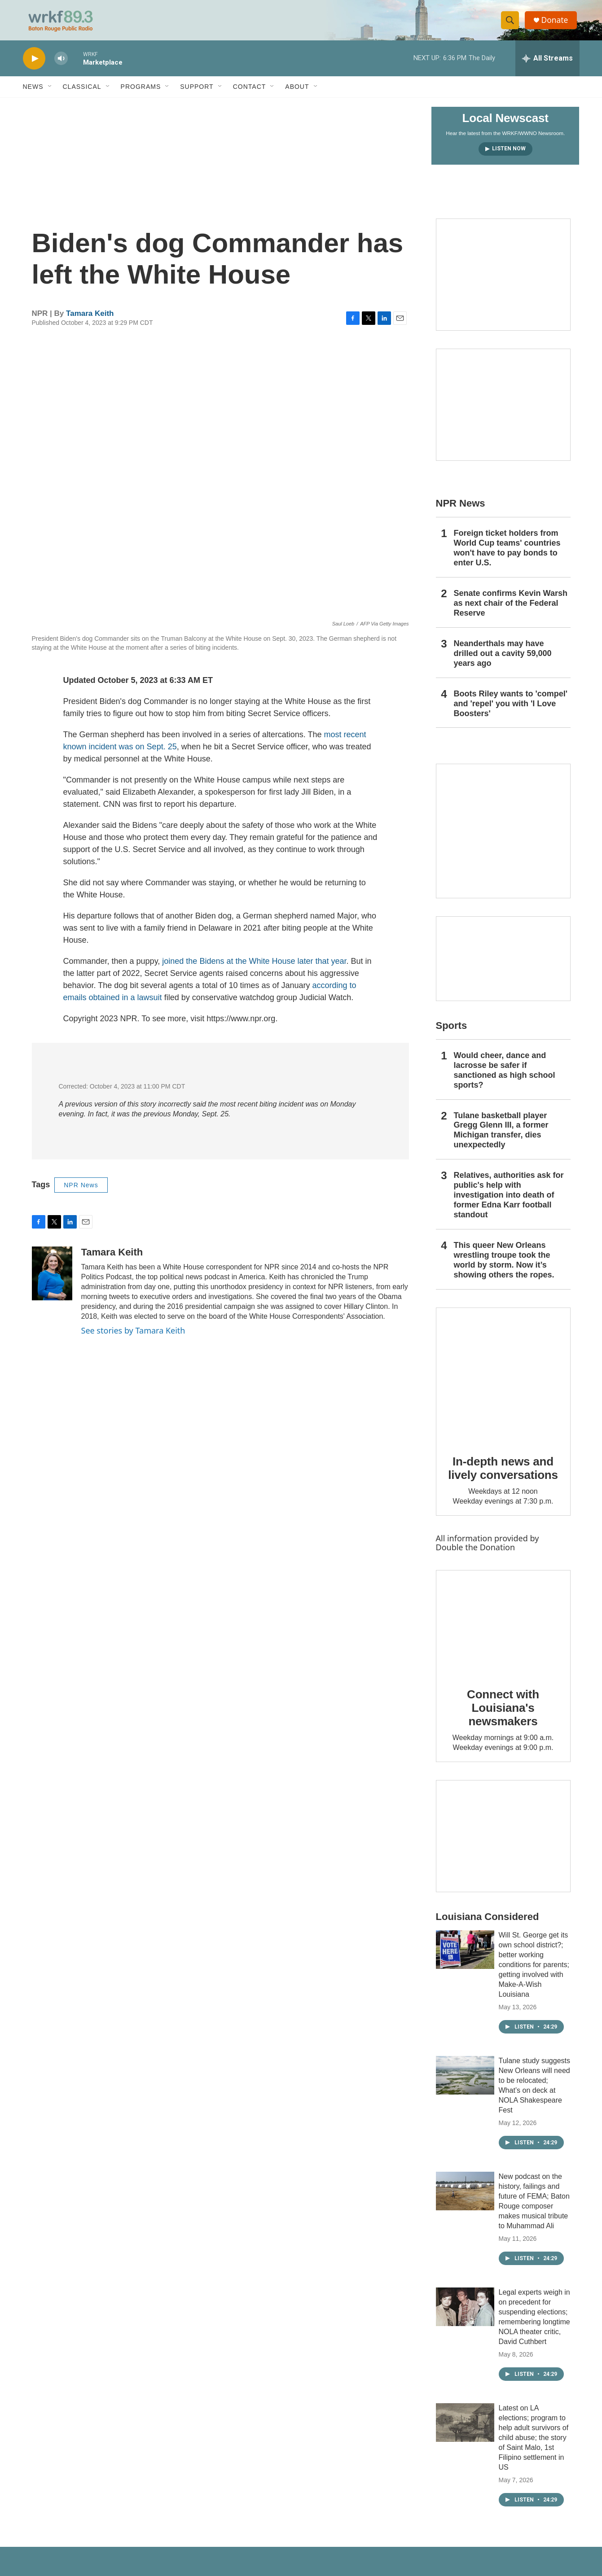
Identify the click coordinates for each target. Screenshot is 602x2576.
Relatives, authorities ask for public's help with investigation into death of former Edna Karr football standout (509, 1201)
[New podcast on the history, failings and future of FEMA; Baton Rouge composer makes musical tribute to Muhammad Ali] (465, 2197)
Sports (451, 1032)
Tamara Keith (90, 320)
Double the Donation (475, 1553)
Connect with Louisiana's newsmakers (503, 1714)
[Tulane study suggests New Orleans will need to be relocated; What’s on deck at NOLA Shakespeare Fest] (465, 2082)
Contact (249, 93)
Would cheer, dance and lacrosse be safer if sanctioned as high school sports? (504, 1077)
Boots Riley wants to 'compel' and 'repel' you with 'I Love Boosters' (511, 710)
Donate (557, 23)
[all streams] (547, 65)
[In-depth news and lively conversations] (503, 1381)
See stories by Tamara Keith (133, 1337)
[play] (34, 65)
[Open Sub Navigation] (50, 93)
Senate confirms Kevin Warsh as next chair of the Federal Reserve (510, 609)
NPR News (81, 1191)
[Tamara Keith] (52, 1280)
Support (196, 93)
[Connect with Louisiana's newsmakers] (503, 1629)
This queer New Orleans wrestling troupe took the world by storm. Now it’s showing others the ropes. (504, 1266)
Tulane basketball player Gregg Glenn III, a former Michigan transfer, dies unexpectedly (501, 1137)
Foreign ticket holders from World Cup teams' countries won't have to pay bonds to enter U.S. (507, 554)
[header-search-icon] (511, 24)
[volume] (61, 65)
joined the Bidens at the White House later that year (254, 967)
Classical (82, 93)
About (297, 93)
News (33, 93)
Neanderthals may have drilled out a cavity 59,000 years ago (503, 660)
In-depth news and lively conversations (503, 1474)
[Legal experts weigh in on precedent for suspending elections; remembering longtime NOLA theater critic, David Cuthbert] (465, 2313)
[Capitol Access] (503, 281)
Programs (141, 93)
